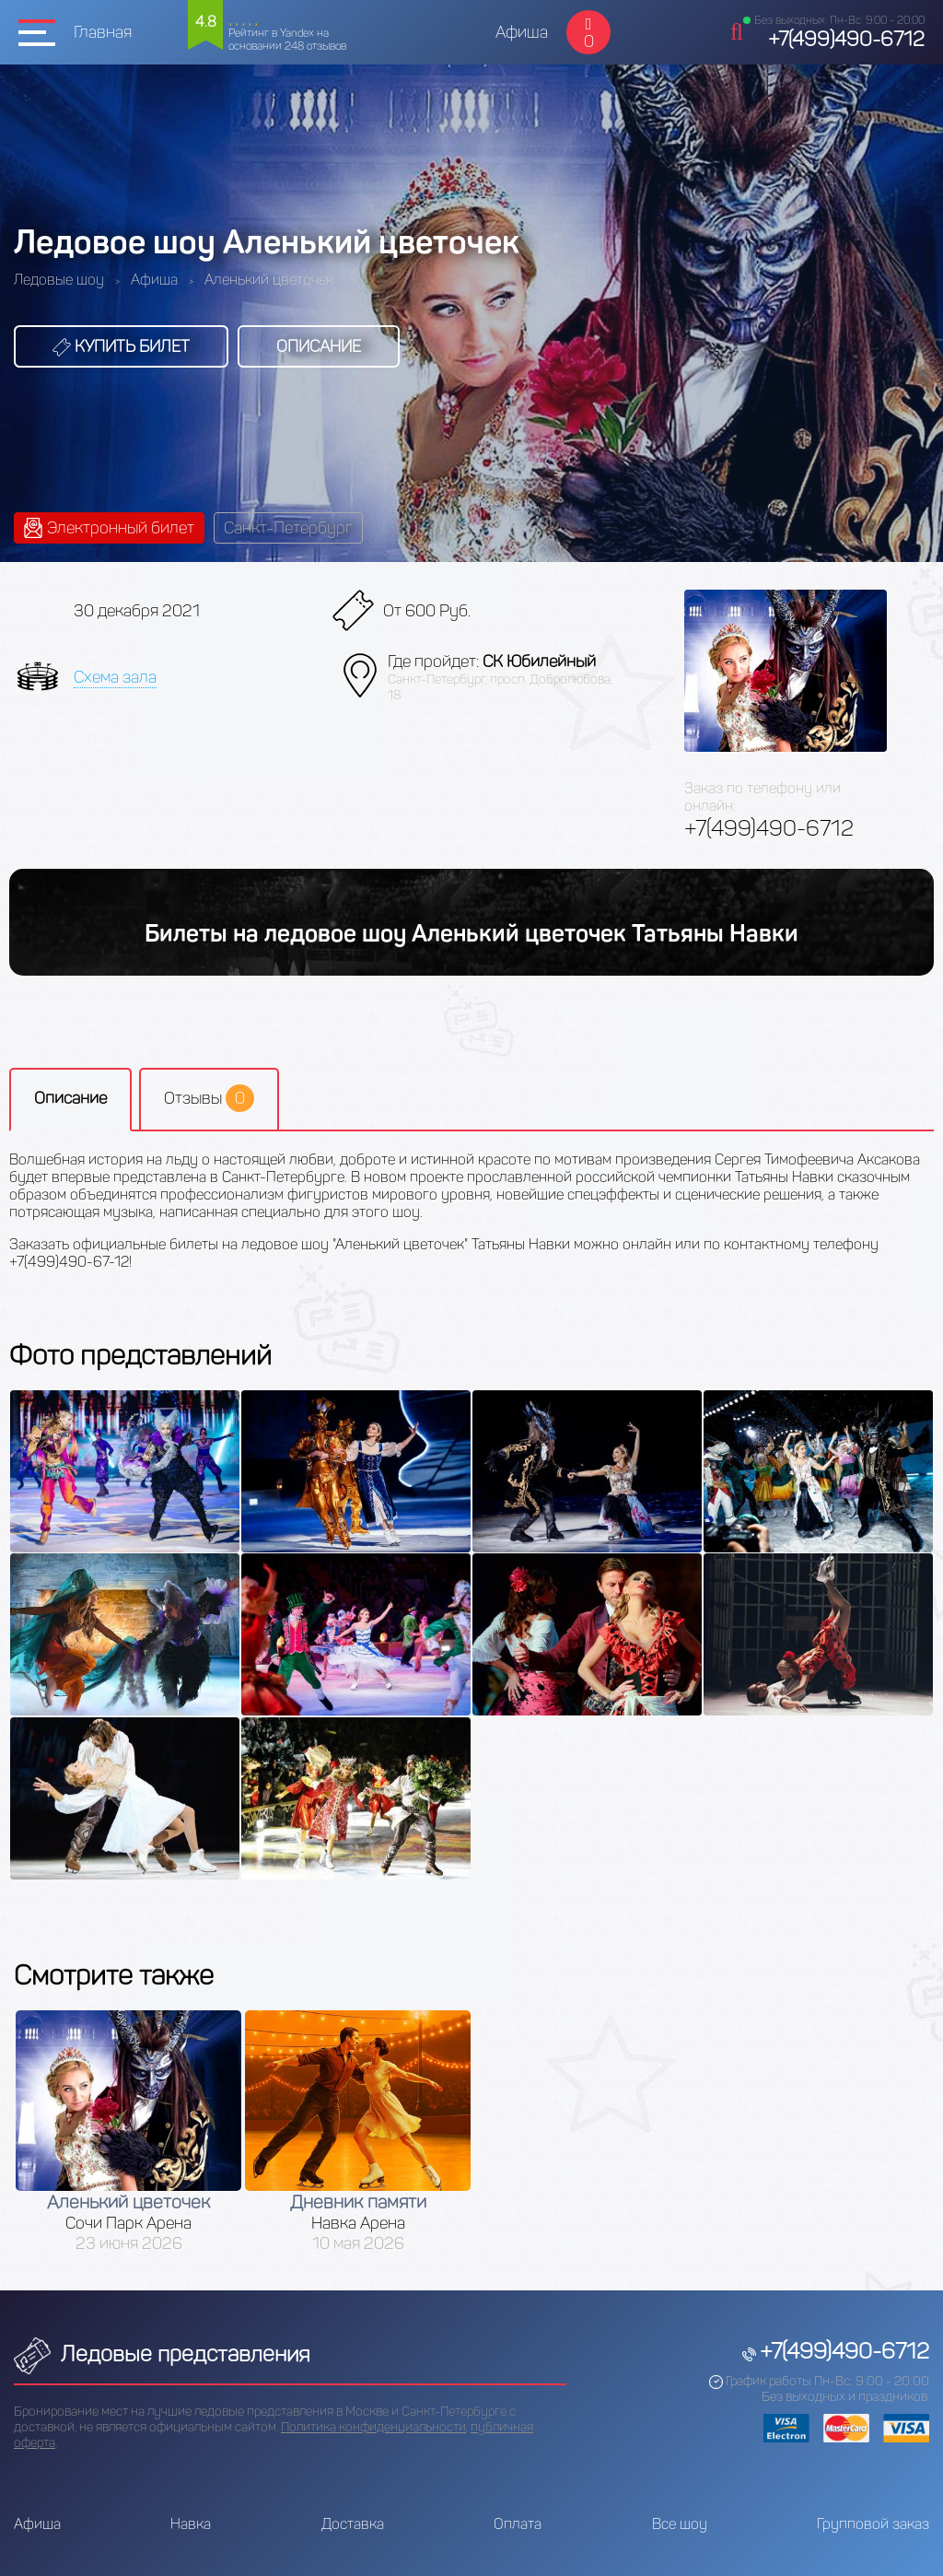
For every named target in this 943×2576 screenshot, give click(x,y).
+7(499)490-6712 (846, 39)
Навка (190, 2524)
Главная (103, 32)
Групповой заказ (873, 2524)
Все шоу (679, 2524)
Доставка (352, 2524)
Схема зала (115, 677)
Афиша (521, 32)
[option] (128, 2131)
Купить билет (121, 346)
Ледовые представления (162, 2353)
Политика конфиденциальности (373, 2427)
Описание (318, 346)
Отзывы (209, 1098)
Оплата (517, 2524)
